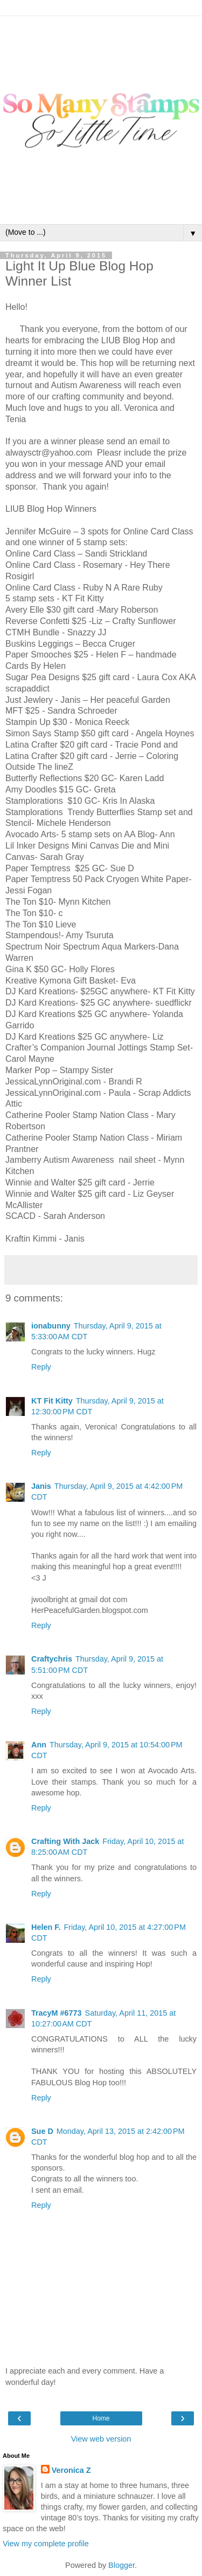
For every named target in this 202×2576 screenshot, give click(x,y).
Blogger (121, 2565)
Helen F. (45, 1927)
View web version (101, 2439)
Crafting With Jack (65, 1841)
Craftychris (51, 1659)
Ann (38, 1744)
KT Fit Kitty (52, 1401)
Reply (41, 1366)
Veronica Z (71, 2470)
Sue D (42, 2131)
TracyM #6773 (56, 2013)
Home (100, 2418)
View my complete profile (46, 2543)
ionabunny (51, 1325)
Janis (41, 1486)
